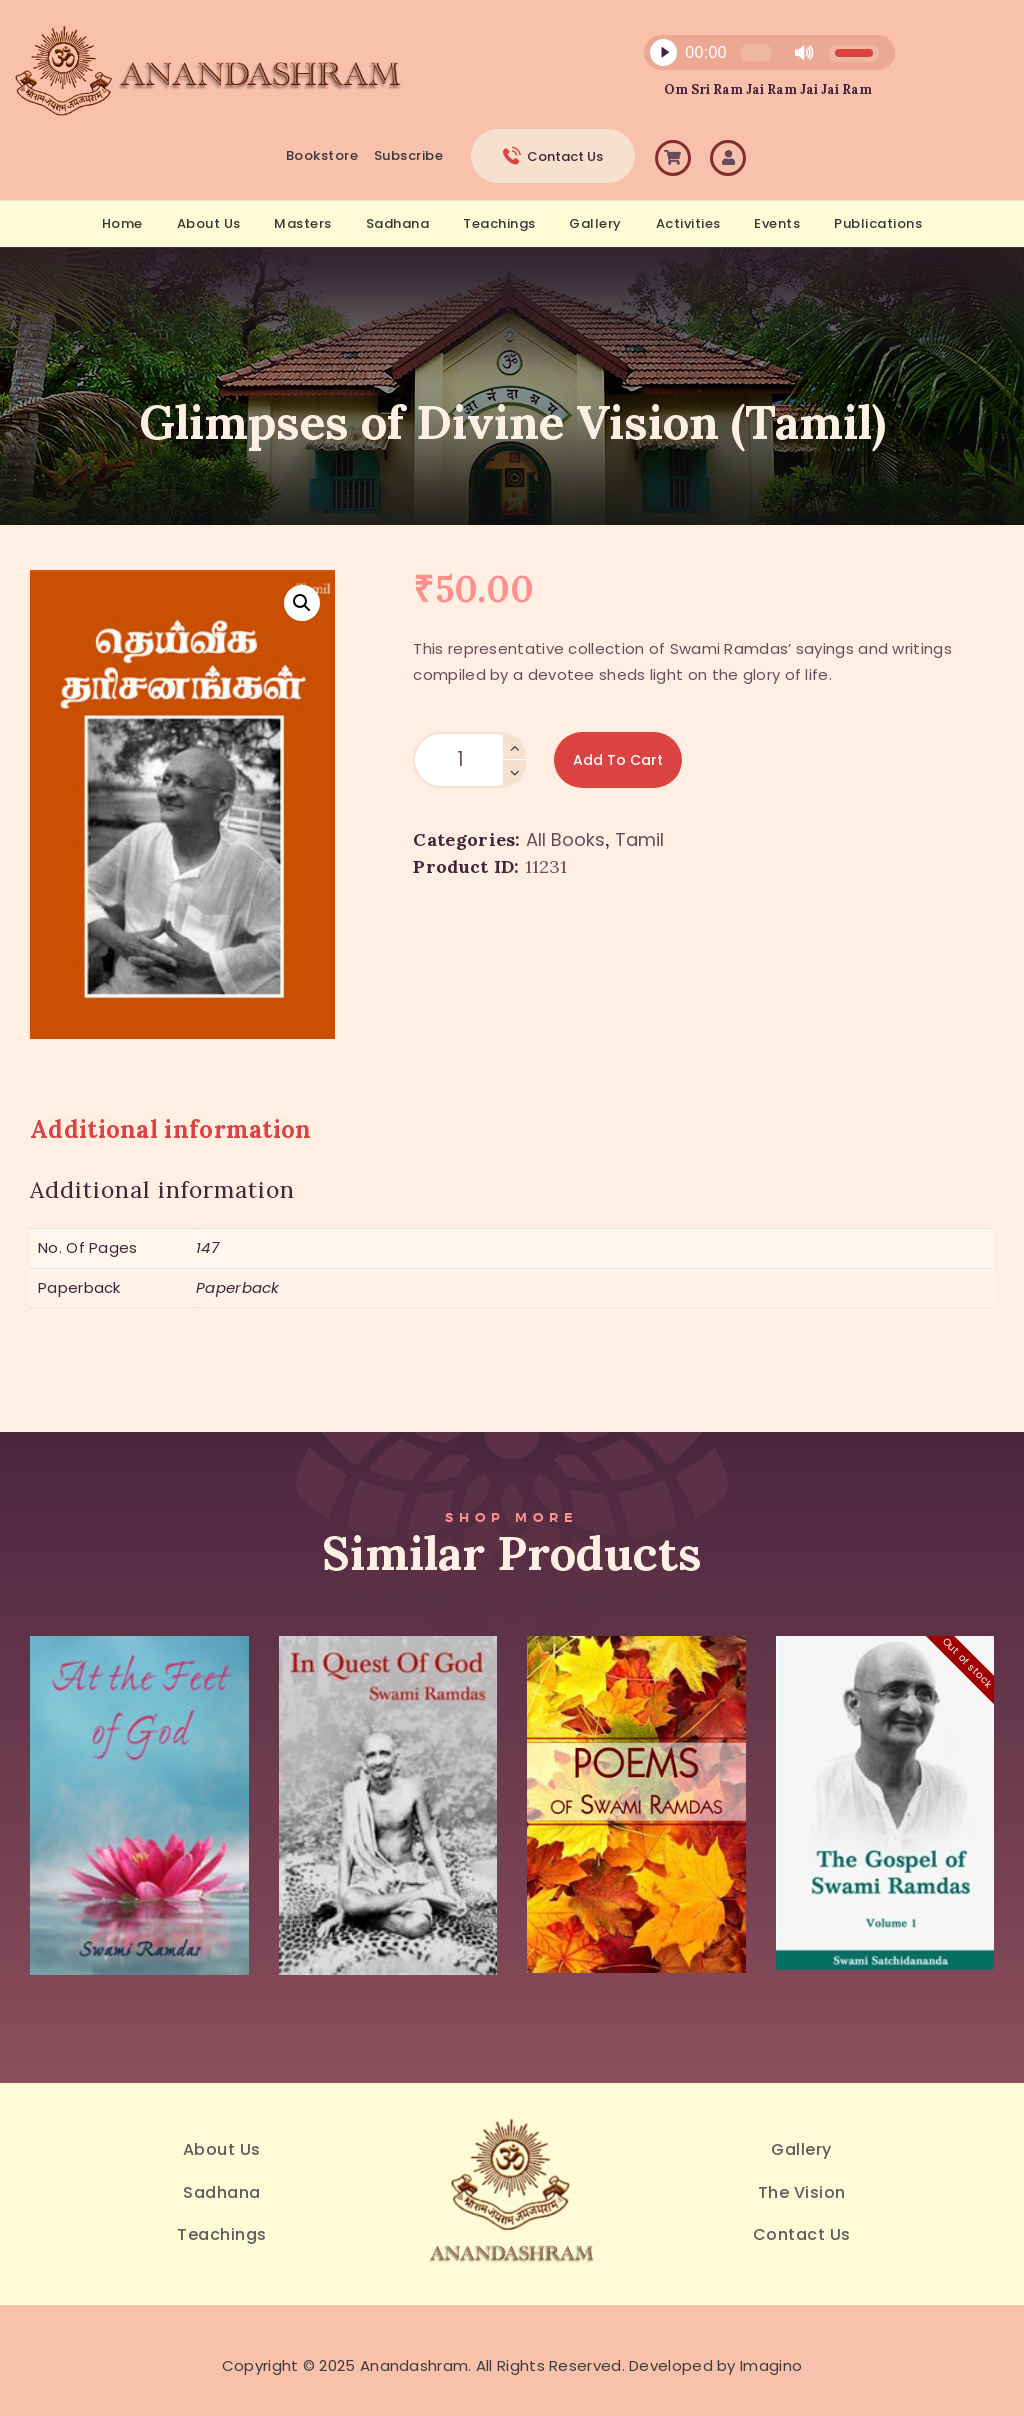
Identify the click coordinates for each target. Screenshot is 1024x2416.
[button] (302, 603)
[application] (758, 57)
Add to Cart (618, 760)
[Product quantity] (469, 760)
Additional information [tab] (171, 1129)
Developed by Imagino (715, 2365)
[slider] (756, 52)
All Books (565, 839)
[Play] (664, 53)
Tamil (639, 839)
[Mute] (804, 53)
